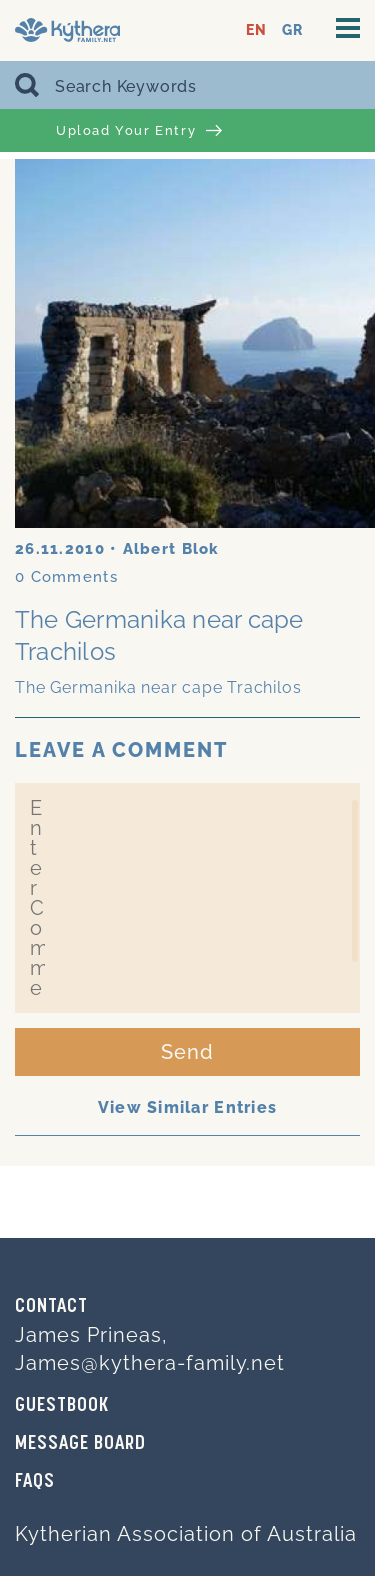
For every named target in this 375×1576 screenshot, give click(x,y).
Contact (51, 1307)
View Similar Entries (188, 1107)
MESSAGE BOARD (80, 1444)
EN (256, 30)
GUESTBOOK (62, 1406)
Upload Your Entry (139, 131)
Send (187, 1052)
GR (292, 30)
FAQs (35, 1482)
